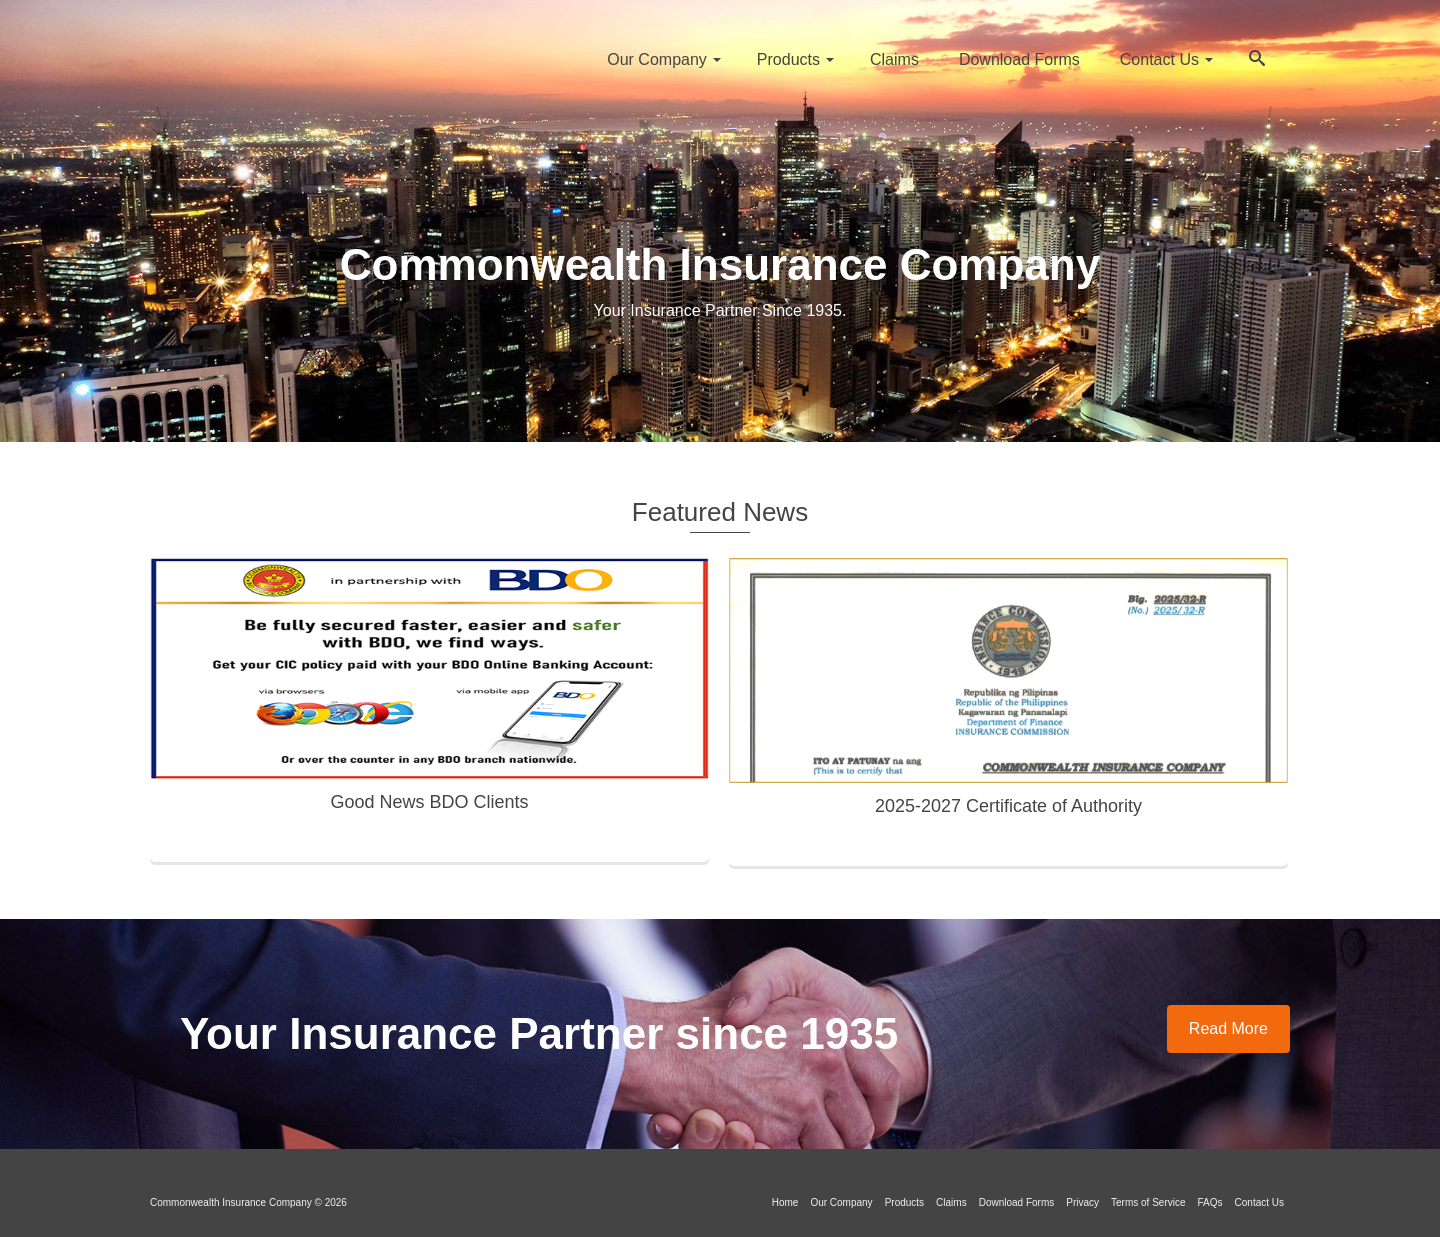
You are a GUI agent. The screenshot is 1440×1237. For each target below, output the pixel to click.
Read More (1228, 1028)
